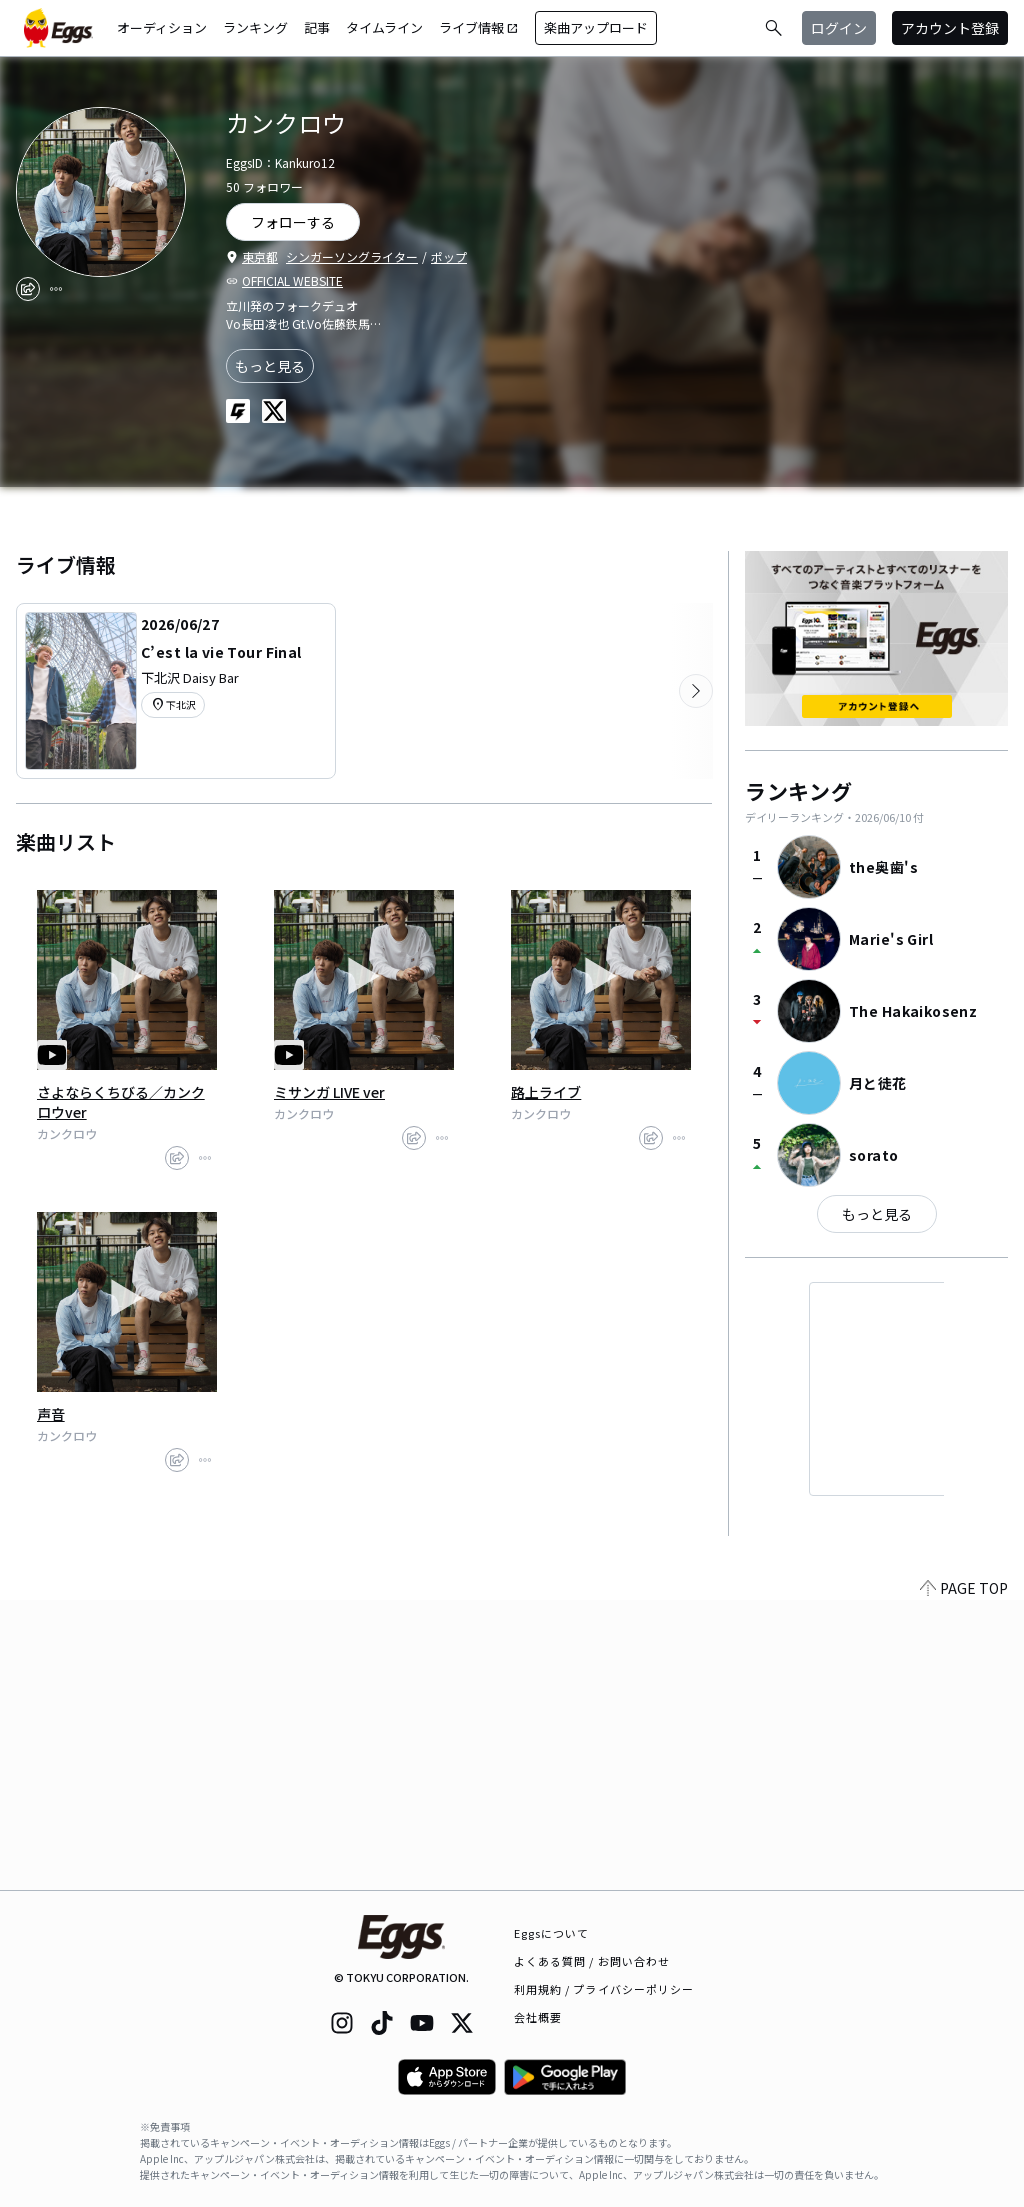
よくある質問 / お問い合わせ (592, 1961)
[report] (56, 289)
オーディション (162, 27)
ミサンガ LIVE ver (329, 1092)
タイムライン (384, 27)
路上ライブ (546, 1092)
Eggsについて (552, 1933)
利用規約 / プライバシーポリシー (604, 1989)
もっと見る (270, 366)
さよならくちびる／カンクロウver (121, 1102)
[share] (28, 289)
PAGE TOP (964, 1878)
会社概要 (538, 2017)
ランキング (255, 27)
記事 (317, 27)
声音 (51, 1414)
